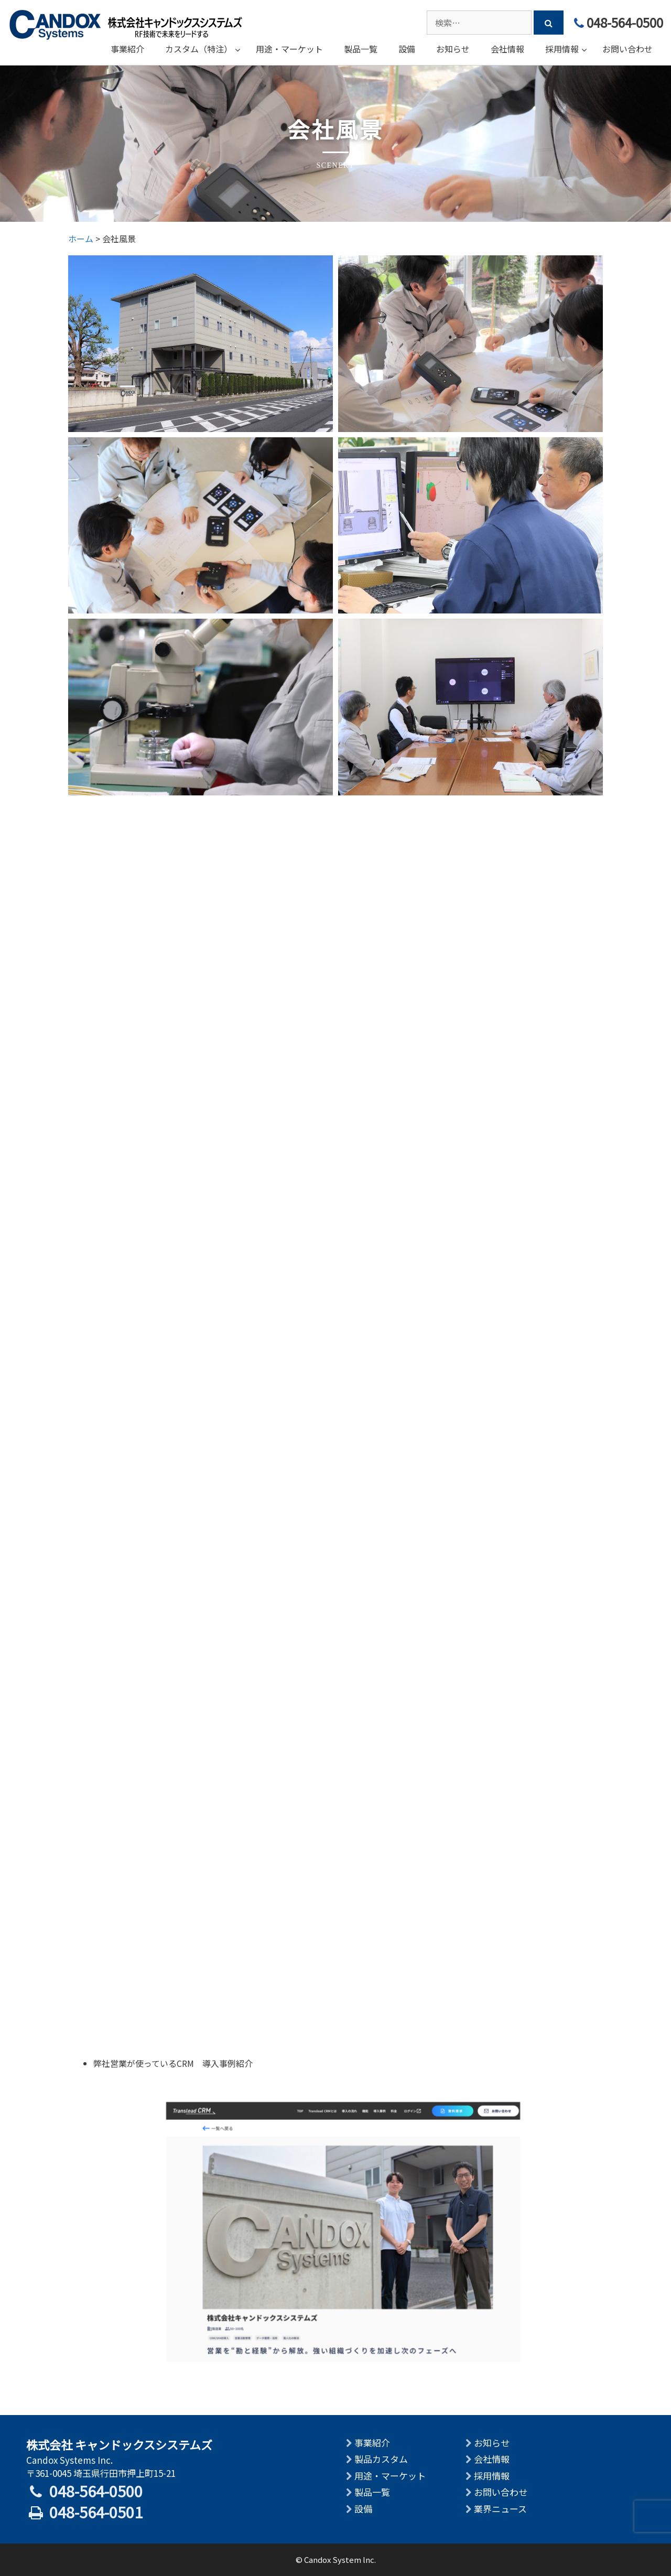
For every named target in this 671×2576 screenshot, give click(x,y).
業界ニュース (500, 2508)
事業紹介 (372, 2442)
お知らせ (492, 2442)
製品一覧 (372, 2491)
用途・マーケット (390, 2475)
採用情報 (492, 2475)
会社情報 (492, 2458)
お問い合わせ (500, 2491)
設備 (363, 2508)
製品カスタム (381, 2458)
